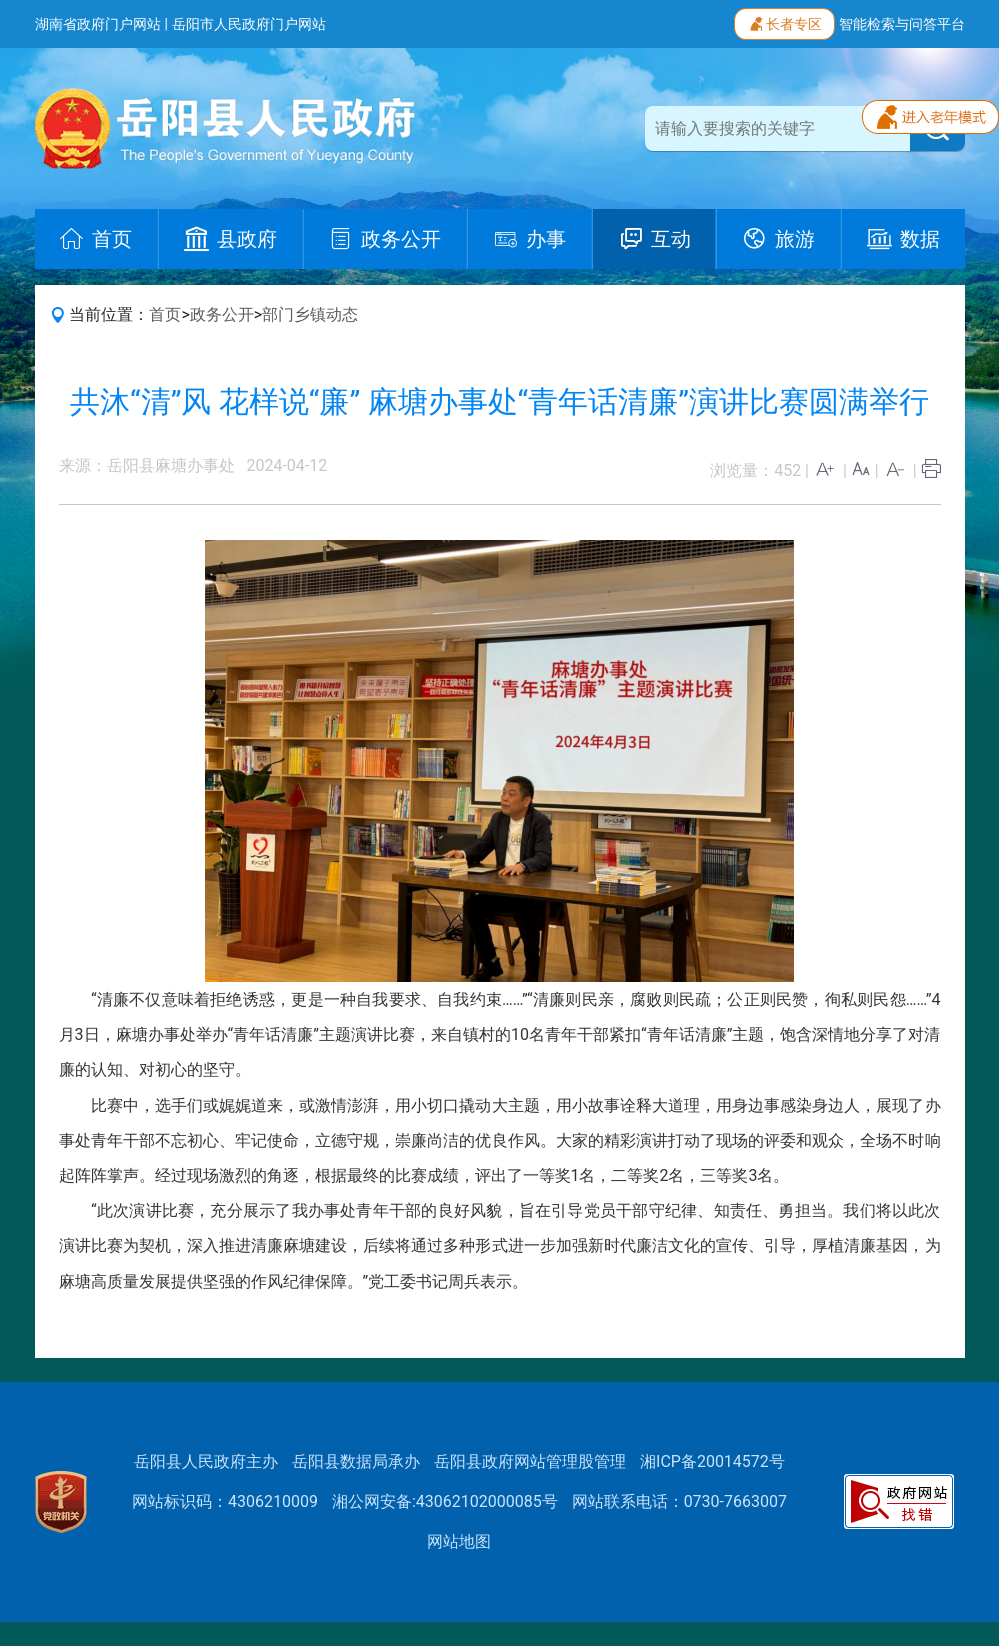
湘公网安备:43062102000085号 (445, 1501)
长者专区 (784, 22)
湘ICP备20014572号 (712, 1461)
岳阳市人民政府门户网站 (249, 24)
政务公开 (222, 314)
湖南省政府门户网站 (98, 24)
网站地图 (459, 1541)
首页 (165, 314)
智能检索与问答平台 (902, 24)
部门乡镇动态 (310, 314)
